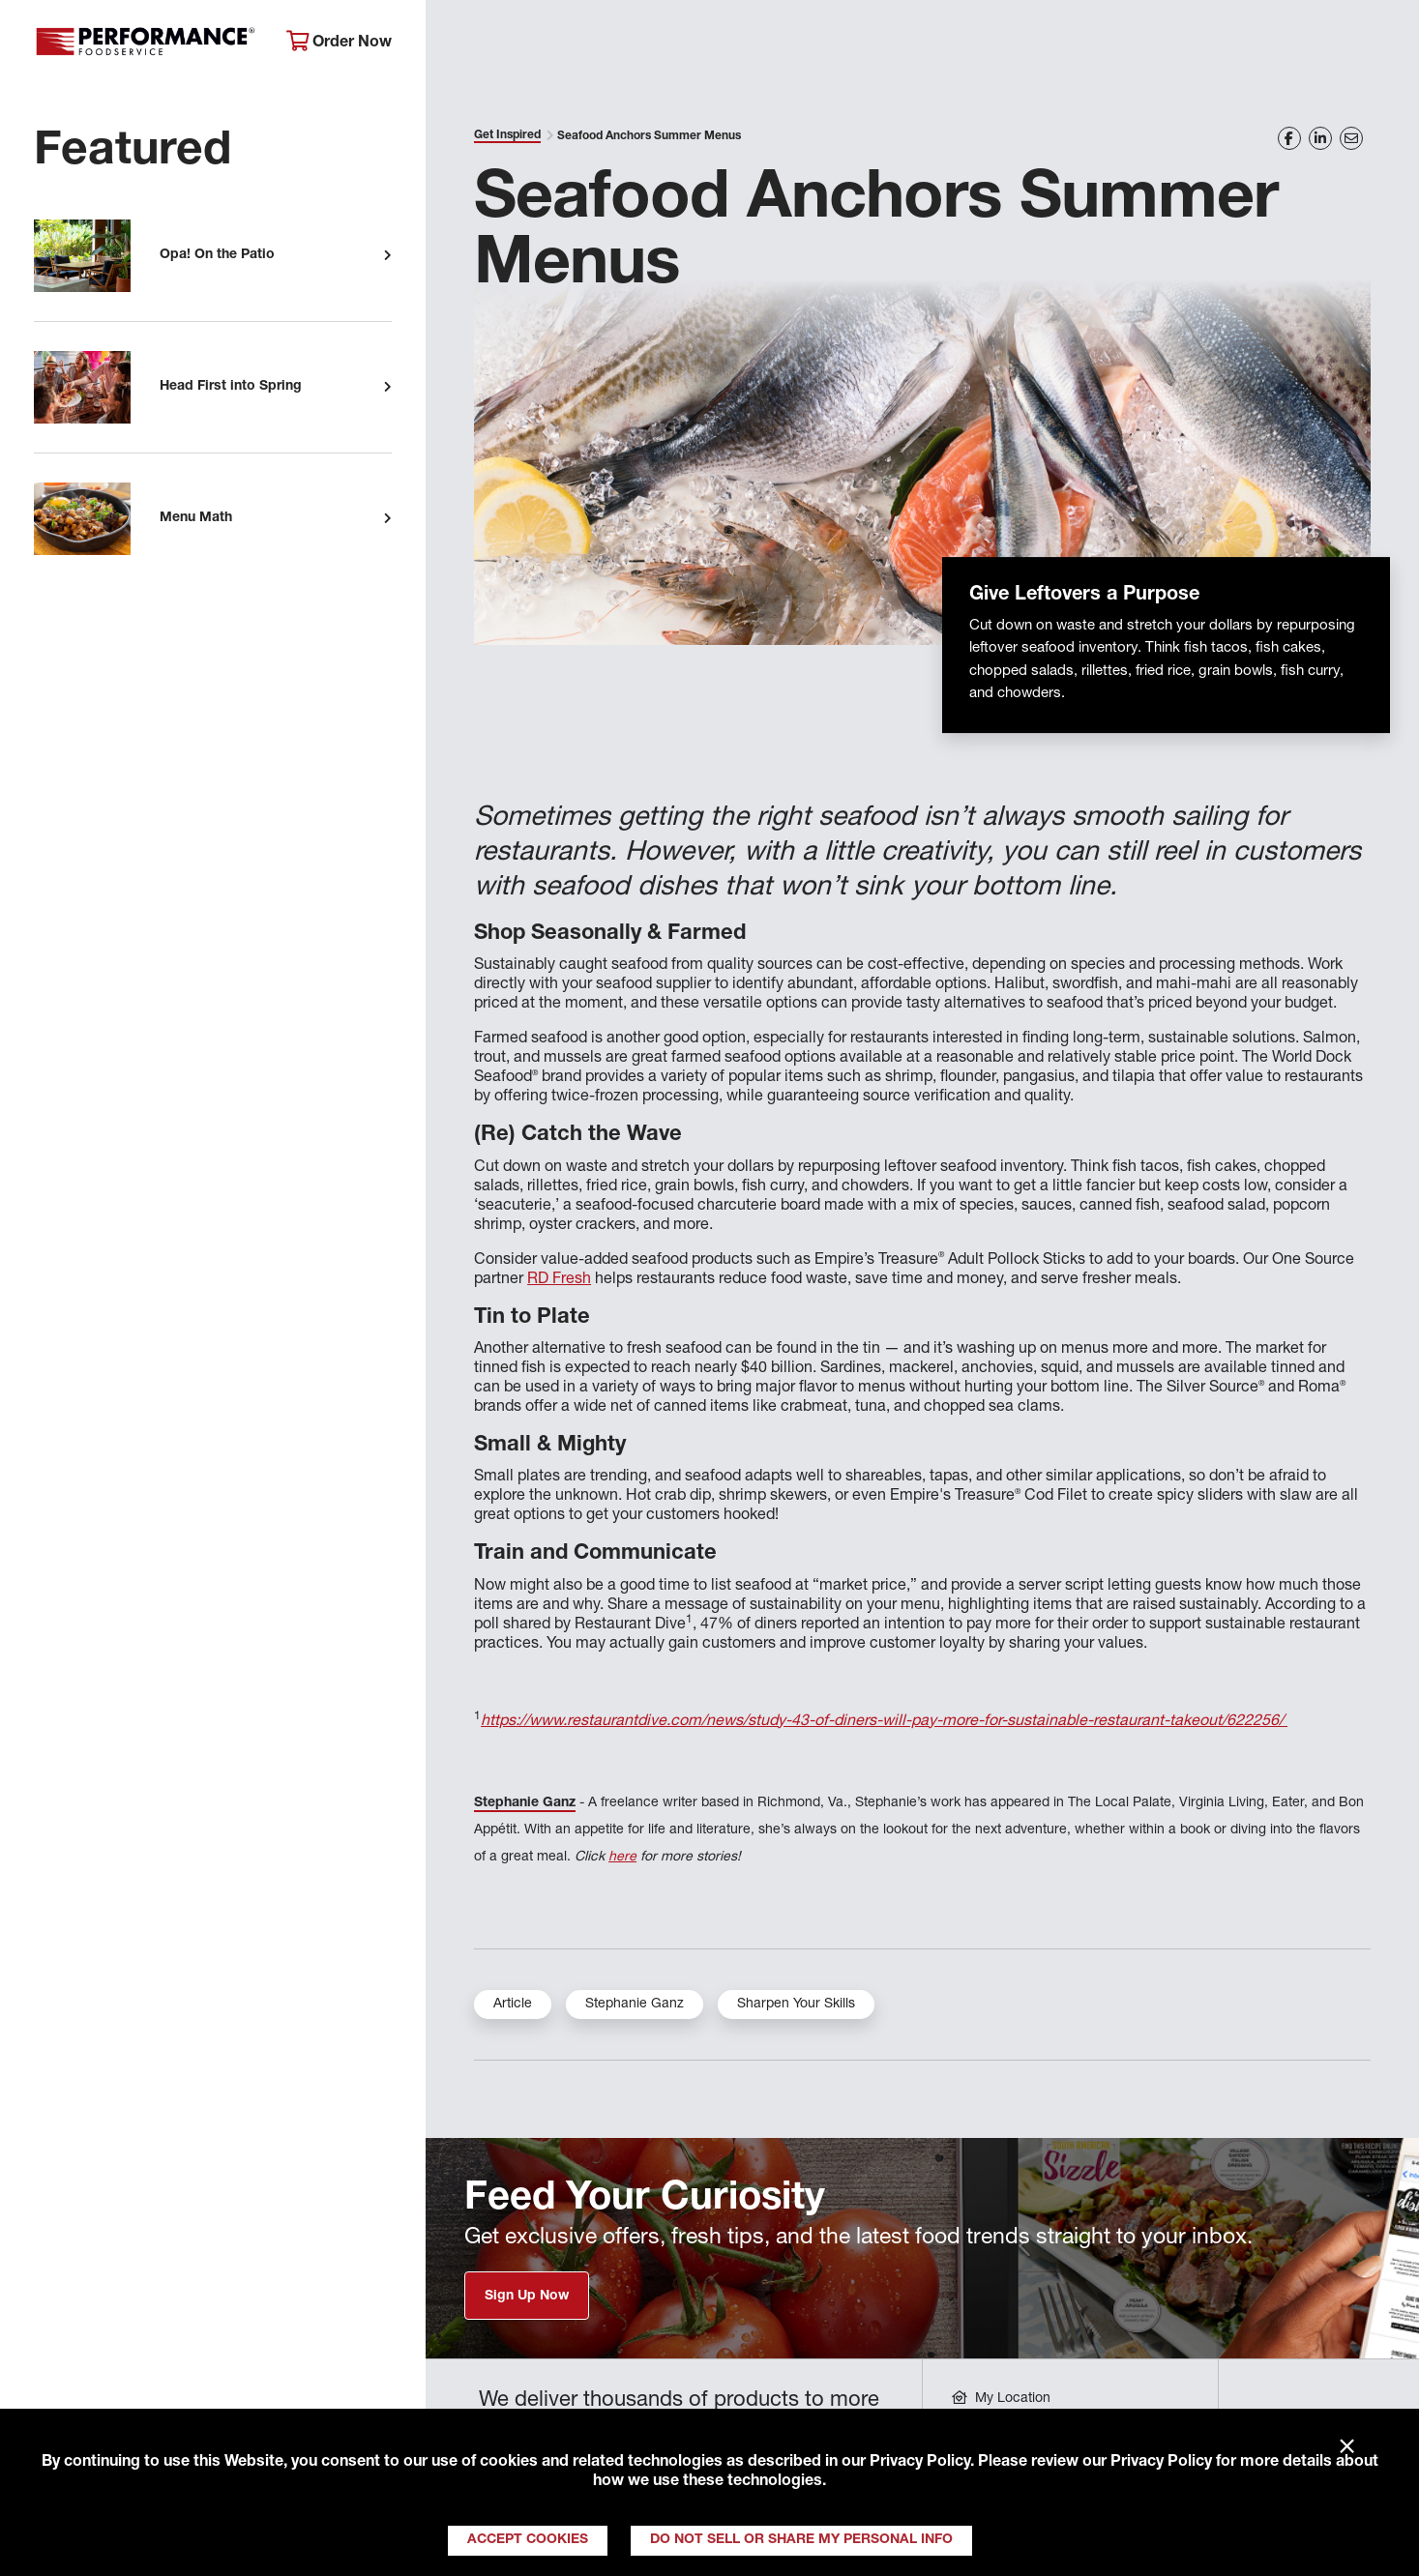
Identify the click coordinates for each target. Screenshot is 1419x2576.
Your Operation (922, 44)
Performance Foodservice (145, 43)
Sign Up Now (527, 2296)
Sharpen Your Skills (796, 2004)
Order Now (339, 42)
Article (512, 2004)
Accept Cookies (527, 2540)
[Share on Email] (1351, 138)
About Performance (526, 44)
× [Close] (1347, 2447)
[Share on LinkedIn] (1320, 138)
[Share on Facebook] (1289, 138)
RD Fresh (559, 1280)
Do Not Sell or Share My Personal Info (801, 2540)
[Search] (1377, 45)
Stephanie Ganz (525, 1803)
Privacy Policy (920, 2463)
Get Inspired (1083, 44)
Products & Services (732, 44)
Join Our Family (1246, 44)
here (622, 1857)
